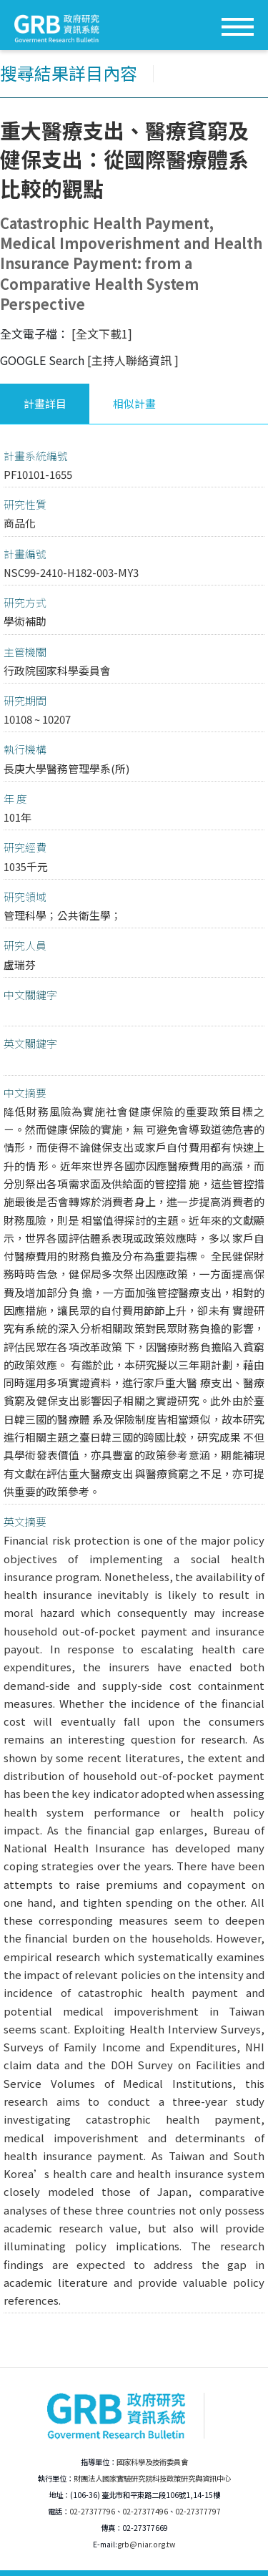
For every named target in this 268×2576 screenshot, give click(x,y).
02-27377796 (92, 2511)
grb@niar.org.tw (146, 2544)
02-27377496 (145, 2511)
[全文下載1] (101, 333)
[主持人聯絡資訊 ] (133, 360)
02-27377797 (198, 2511)
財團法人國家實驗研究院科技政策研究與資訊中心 (152, 2478)
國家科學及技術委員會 (152, 2461)
